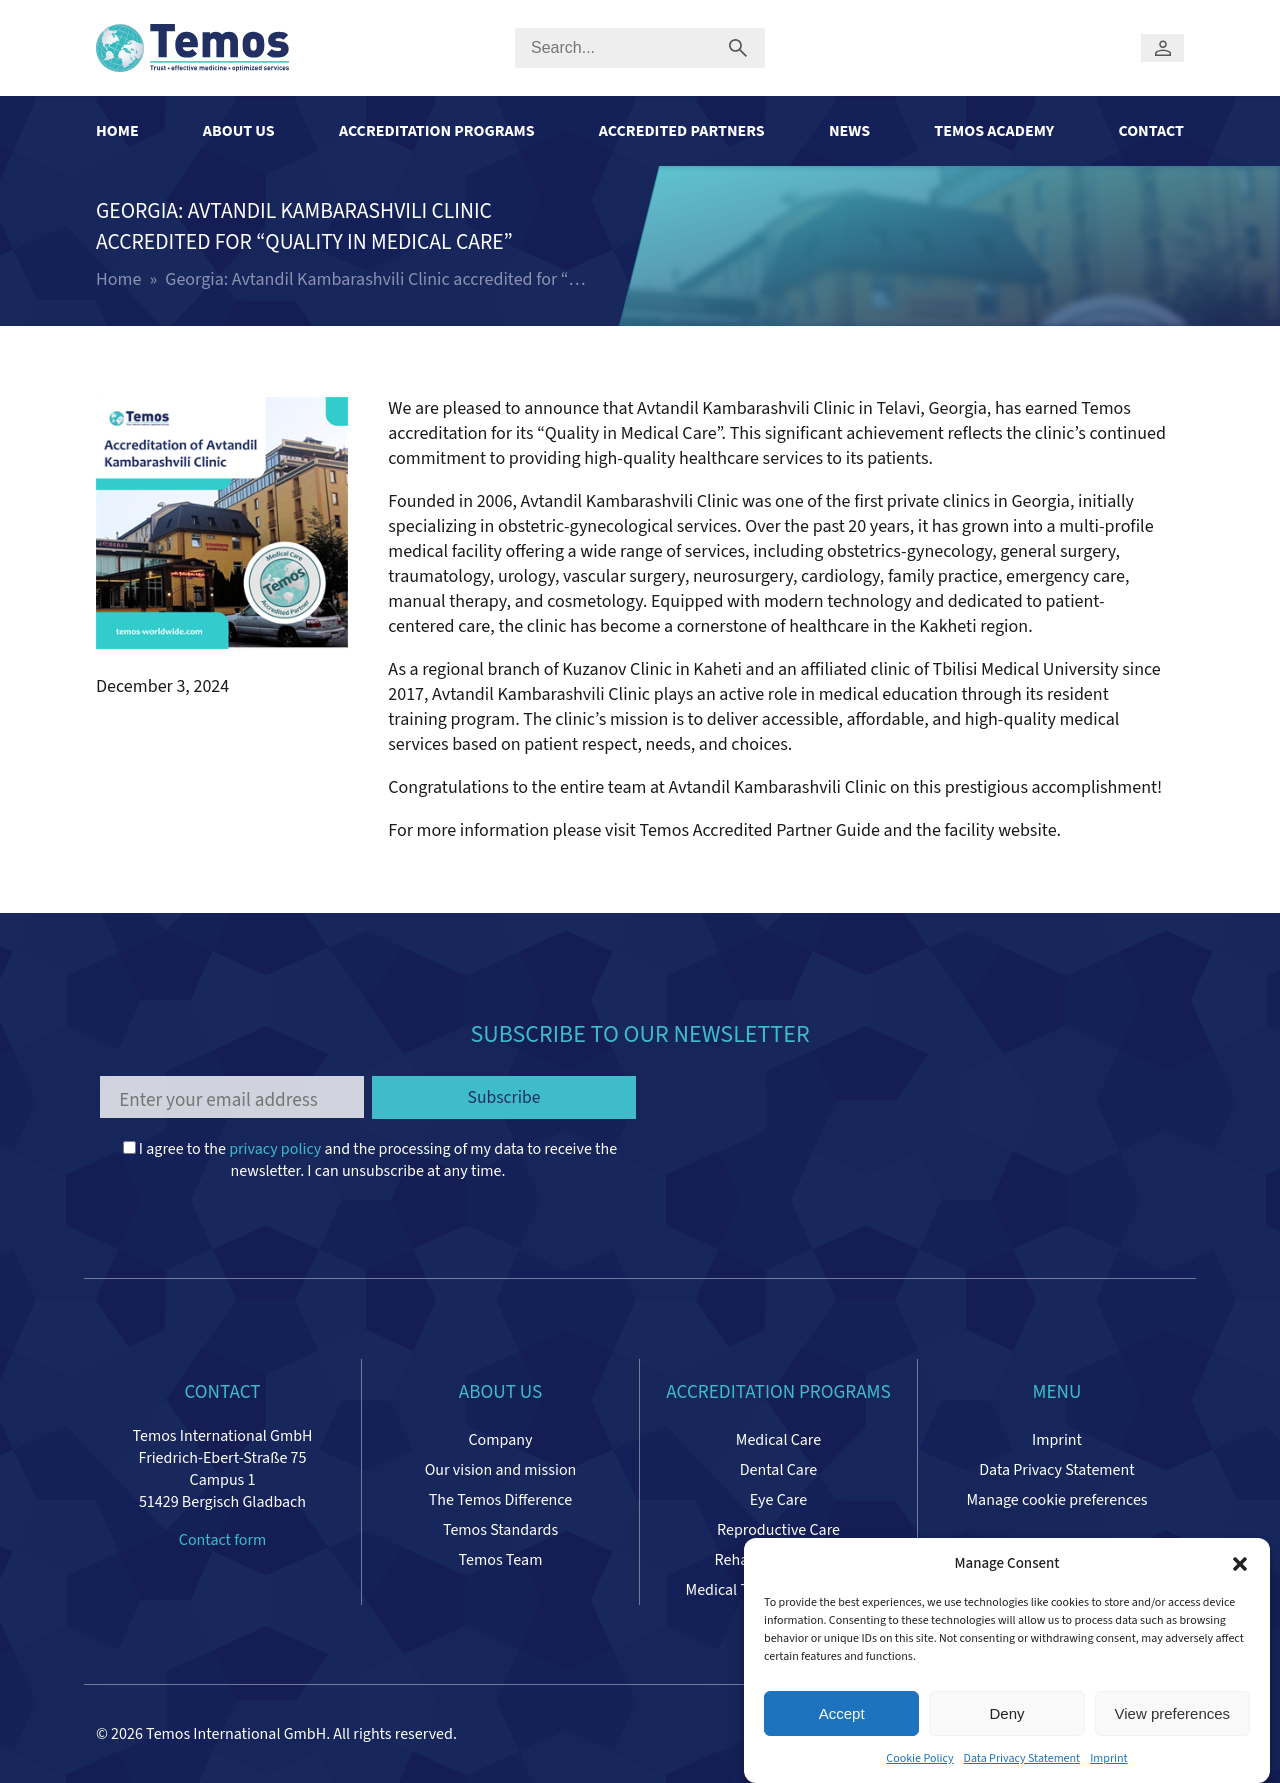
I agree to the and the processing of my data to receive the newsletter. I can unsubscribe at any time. (370, 1160)
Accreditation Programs (437, 131)
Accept (842, 1713)
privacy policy (275, 1149)
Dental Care (778, 1470)
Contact (1151, 131)
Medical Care (778, 1440)
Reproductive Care (778, 1530)
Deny (1006, 1713)
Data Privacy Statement (1022, 1758)
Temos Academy (994, 131)
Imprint (1109, 1758)
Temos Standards (500, 1530)
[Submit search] (738, 48)
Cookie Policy (919, 1758)
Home (117, 131)
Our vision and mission (501, 1470)
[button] (1240, 1564)
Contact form (222, 1540)
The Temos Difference (500, 1500)
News (849, 131)
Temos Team (501, 1560)
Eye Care (778, 1500)
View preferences (1173, 1713)
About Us (239, 131)
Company (500, 1440)
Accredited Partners (682, 131)
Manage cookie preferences (1056, 1500)
